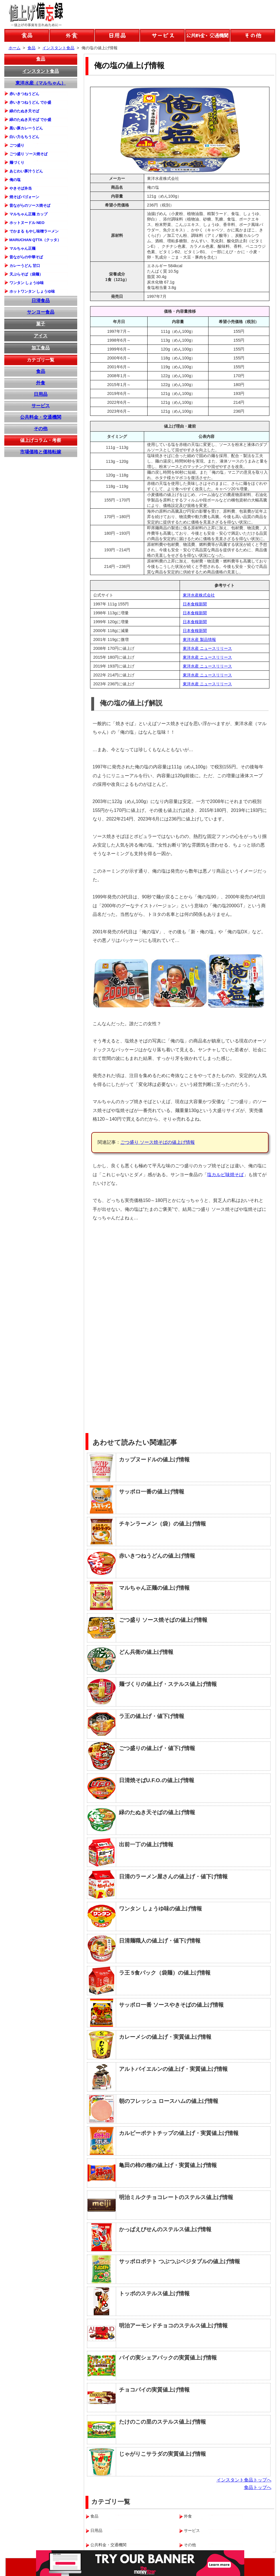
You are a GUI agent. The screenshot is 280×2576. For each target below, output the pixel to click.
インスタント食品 (40, 71)
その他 (40, 428)
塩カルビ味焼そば (225, 1174)
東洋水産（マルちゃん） (40, 82)
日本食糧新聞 (195, 604)
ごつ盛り (16, 145)
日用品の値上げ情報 (117, 35)
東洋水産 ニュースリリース (207, 648)
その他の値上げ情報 (252, 35)
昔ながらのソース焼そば (29, 205)
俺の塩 (15, 180)
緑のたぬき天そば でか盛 (30, 119)
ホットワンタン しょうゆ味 (32, 291)
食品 (40, 58)
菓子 (40, 323)
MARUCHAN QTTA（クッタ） (35, 240)
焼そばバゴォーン (24, 197)
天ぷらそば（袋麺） (26, 274)
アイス (40, 335)
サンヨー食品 (40, 312)
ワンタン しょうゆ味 (26, 283)
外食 (40, 382)
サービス (40, 405)
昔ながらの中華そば (26, 257)
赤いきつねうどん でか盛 (30, 102)
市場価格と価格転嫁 (40, 451)
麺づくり (16, 162)
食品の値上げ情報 (26, 35)
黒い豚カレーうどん (26, 128)
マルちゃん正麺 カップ (28, 214)
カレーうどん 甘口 (24, 265)
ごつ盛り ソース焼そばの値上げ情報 (157, 1142)
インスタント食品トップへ (244, 2479)
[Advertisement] (227, 1317)
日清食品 (40, 300)
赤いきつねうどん (24, 94)
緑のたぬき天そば (24, 111)
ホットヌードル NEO (27, 223)
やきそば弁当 (20, 188)
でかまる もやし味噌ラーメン (34, 231)
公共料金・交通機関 (40, 417)
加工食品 (40, 347)
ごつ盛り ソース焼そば (28, 154)
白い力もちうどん (24, 137)
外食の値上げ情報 (71, 35)
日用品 (40, 394)
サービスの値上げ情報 (162, 35)
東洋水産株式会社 (199, 595)
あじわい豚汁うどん (26, 171)
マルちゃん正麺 (22, 248)
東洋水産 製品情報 (199, 639)
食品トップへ (257, 2487)
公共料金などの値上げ (207, 35)
